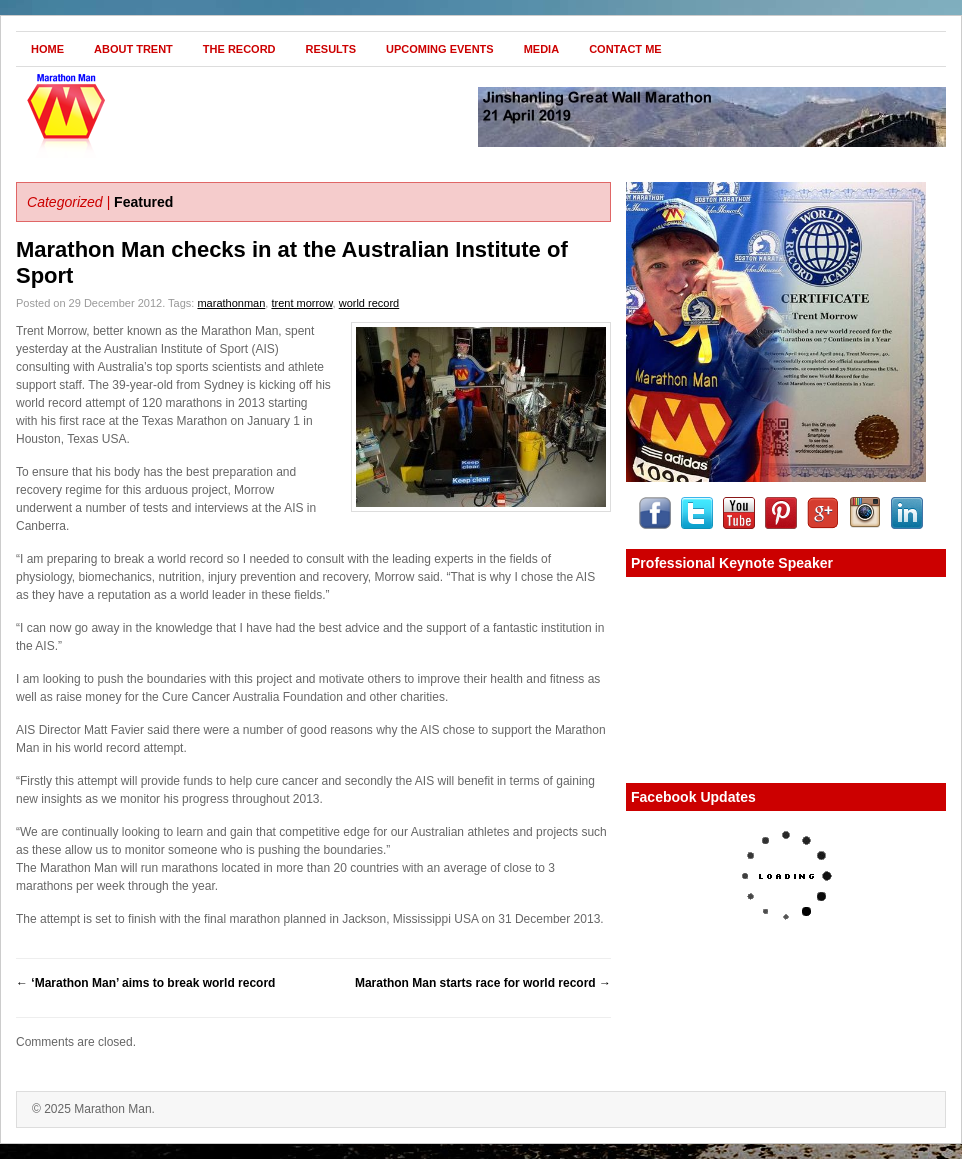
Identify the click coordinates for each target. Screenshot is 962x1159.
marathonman (231, 303)
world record (369, 303)
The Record (239, 49)
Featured (143, 202)
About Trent (133, 49)
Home (47, 49)
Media (541, 49)
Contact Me (625, 49)
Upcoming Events (440, 49)
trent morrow (301, 303)
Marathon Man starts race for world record (483, 983)
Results (331, 49)
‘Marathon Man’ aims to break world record (145, 983)
